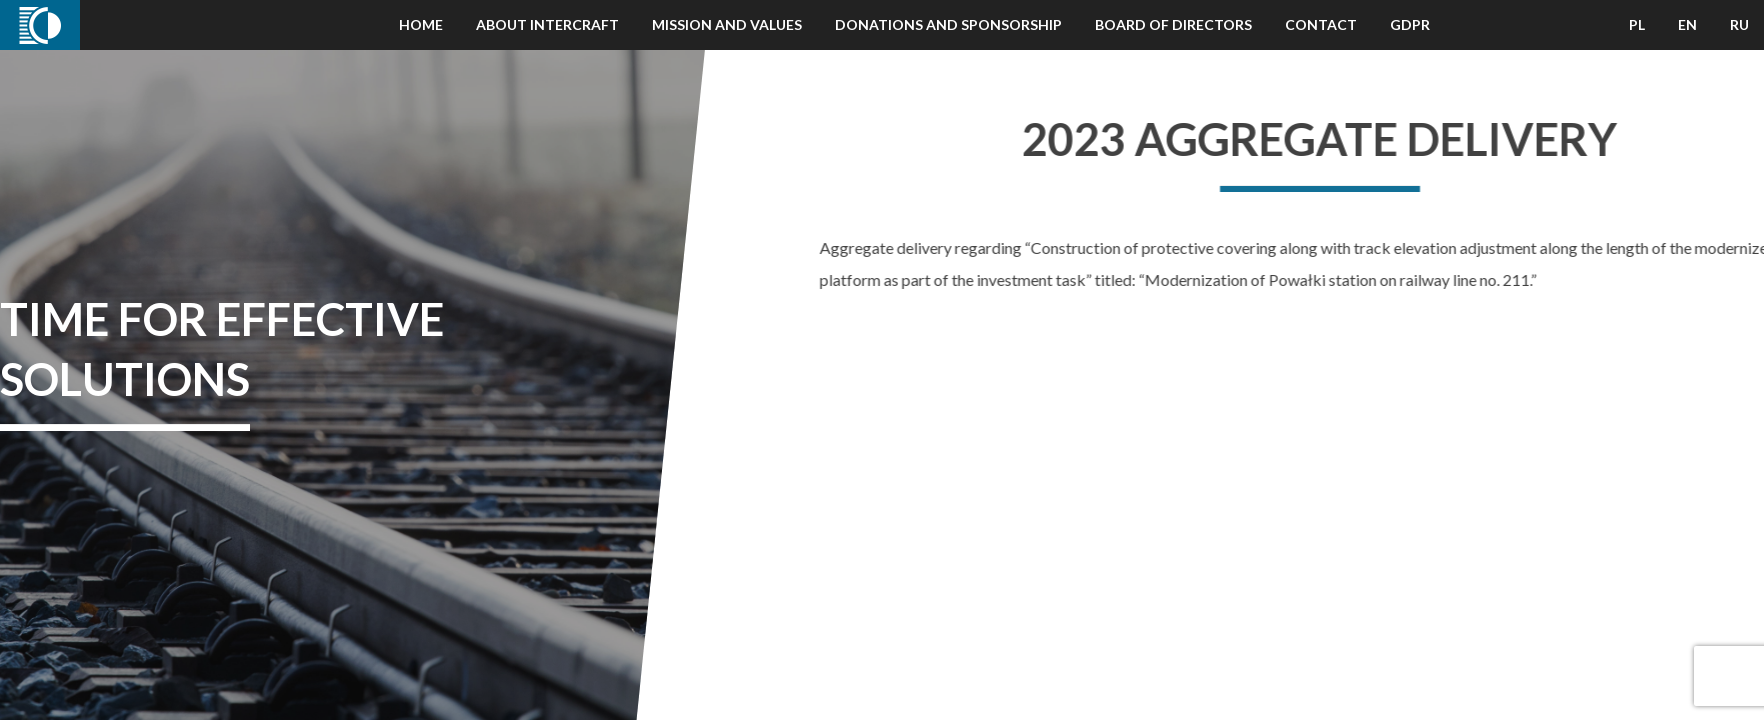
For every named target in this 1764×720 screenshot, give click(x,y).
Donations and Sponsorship (948, 24)
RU (1739, 24)
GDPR (1410, 24)
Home (421, 24)
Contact (1321, 24)
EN (1687, 24)
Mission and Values (727, 24)
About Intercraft (547, 24)
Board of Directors (1173, 24)
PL (1637, 24)
